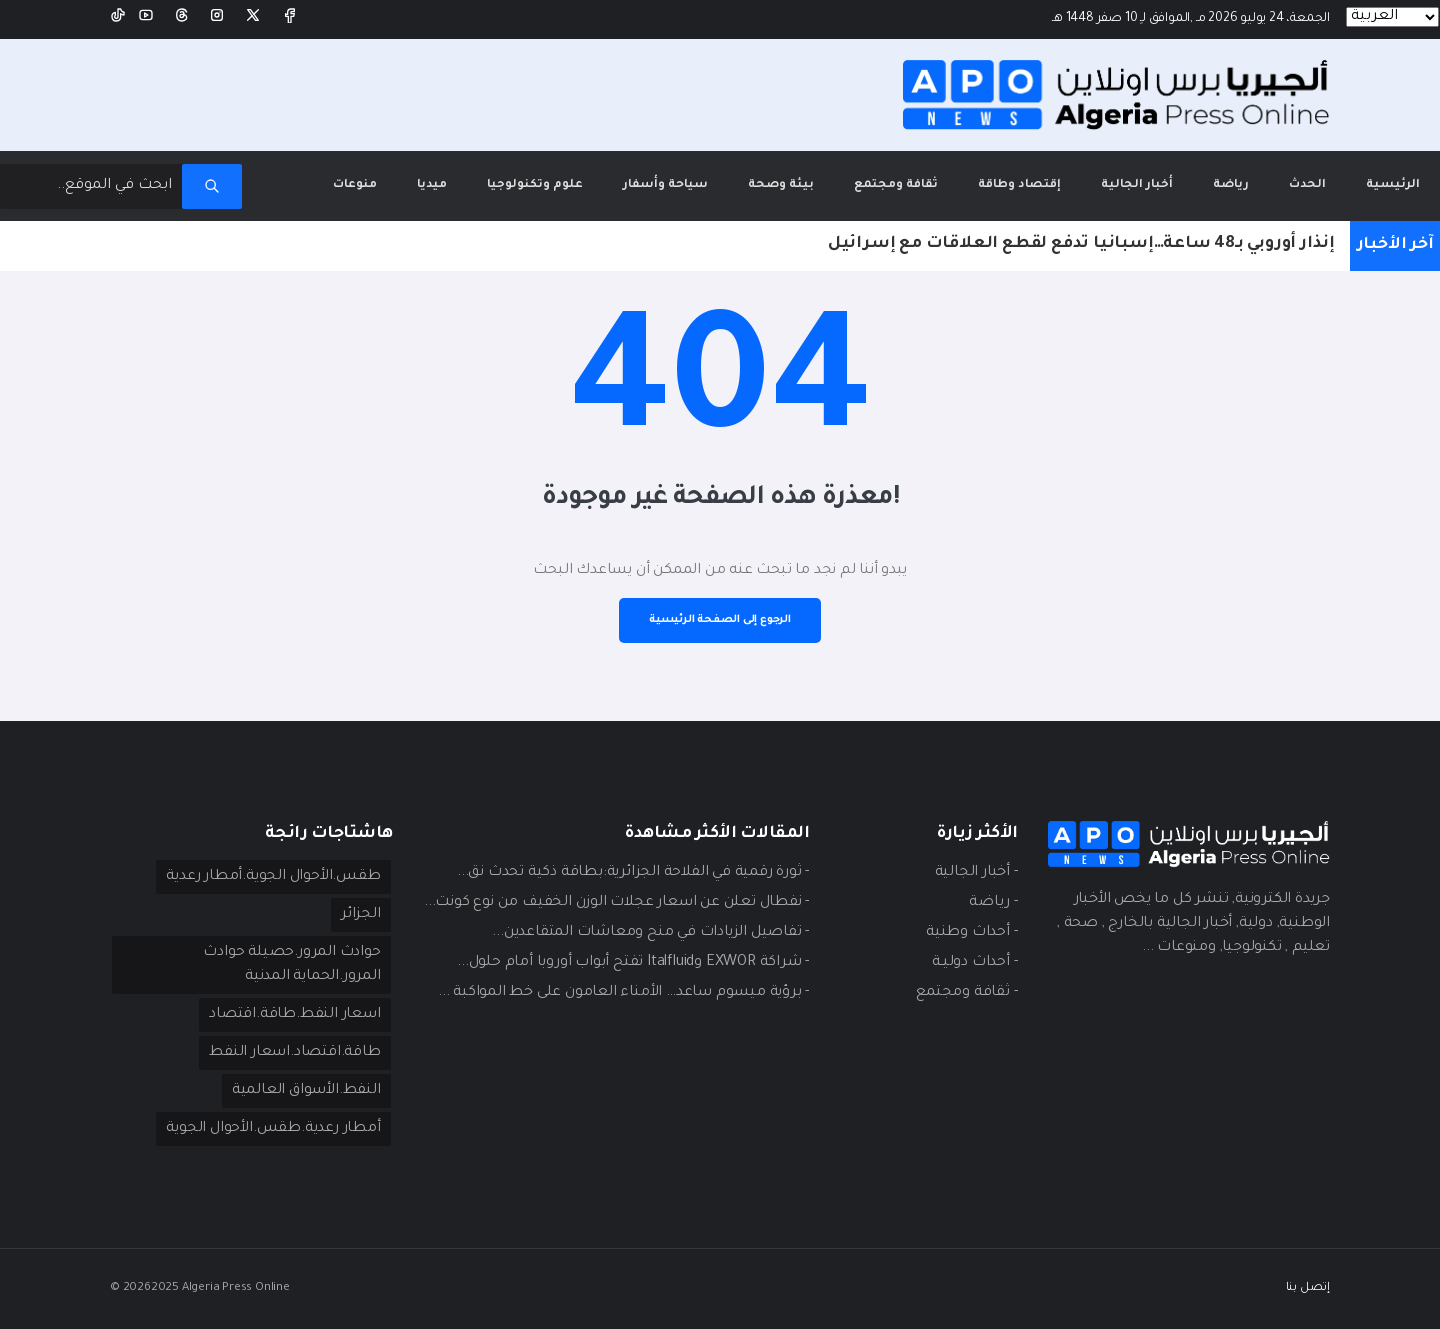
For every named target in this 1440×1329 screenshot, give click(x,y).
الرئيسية (1383, 171)
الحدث (1307, 185)
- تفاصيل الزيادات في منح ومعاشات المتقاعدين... (650, 933)
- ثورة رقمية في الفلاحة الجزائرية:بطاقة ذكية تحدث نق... (633, 873)
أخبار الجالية (1137, 185)
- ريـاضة (993, 903)
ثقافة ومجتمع (896, 185)
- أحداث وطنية (971, 933)
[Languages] (1392, 17)
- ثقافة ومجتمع (966, 993)
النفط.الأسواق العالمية (306, 1091)
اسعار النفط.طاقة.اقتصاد (294, 1015)
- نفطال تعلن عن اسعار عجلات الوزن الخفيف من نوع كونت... (616, 903)
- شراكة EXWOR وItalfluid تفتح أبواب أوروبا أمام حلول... (633, 963)
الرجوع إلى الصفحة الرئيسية (720, 620)
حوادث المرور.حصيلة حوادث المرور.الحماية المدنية (291, 965)
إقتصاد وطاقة (1019, 185)
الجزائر (361, 915)
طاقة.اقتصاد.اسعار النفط (294, 1053)
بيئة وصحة (781, 185)
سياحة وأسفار (665, 185)
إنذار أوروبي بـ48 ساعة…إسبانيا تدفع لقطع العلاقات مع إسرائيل (1081, 244)
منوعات (355, 185)
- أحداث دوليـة (974, 963)
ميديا (432, 185)
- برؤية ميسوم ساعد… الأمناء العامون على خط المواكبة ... (623, 993)
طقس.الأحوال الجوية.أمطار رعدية (273, 877)
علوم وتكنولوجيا (535, 185)
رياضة (1231, 185)
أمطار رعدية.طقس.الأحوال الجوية (273, 1129)
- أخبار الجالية (976, 873)
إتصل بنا (1308, 1288)
